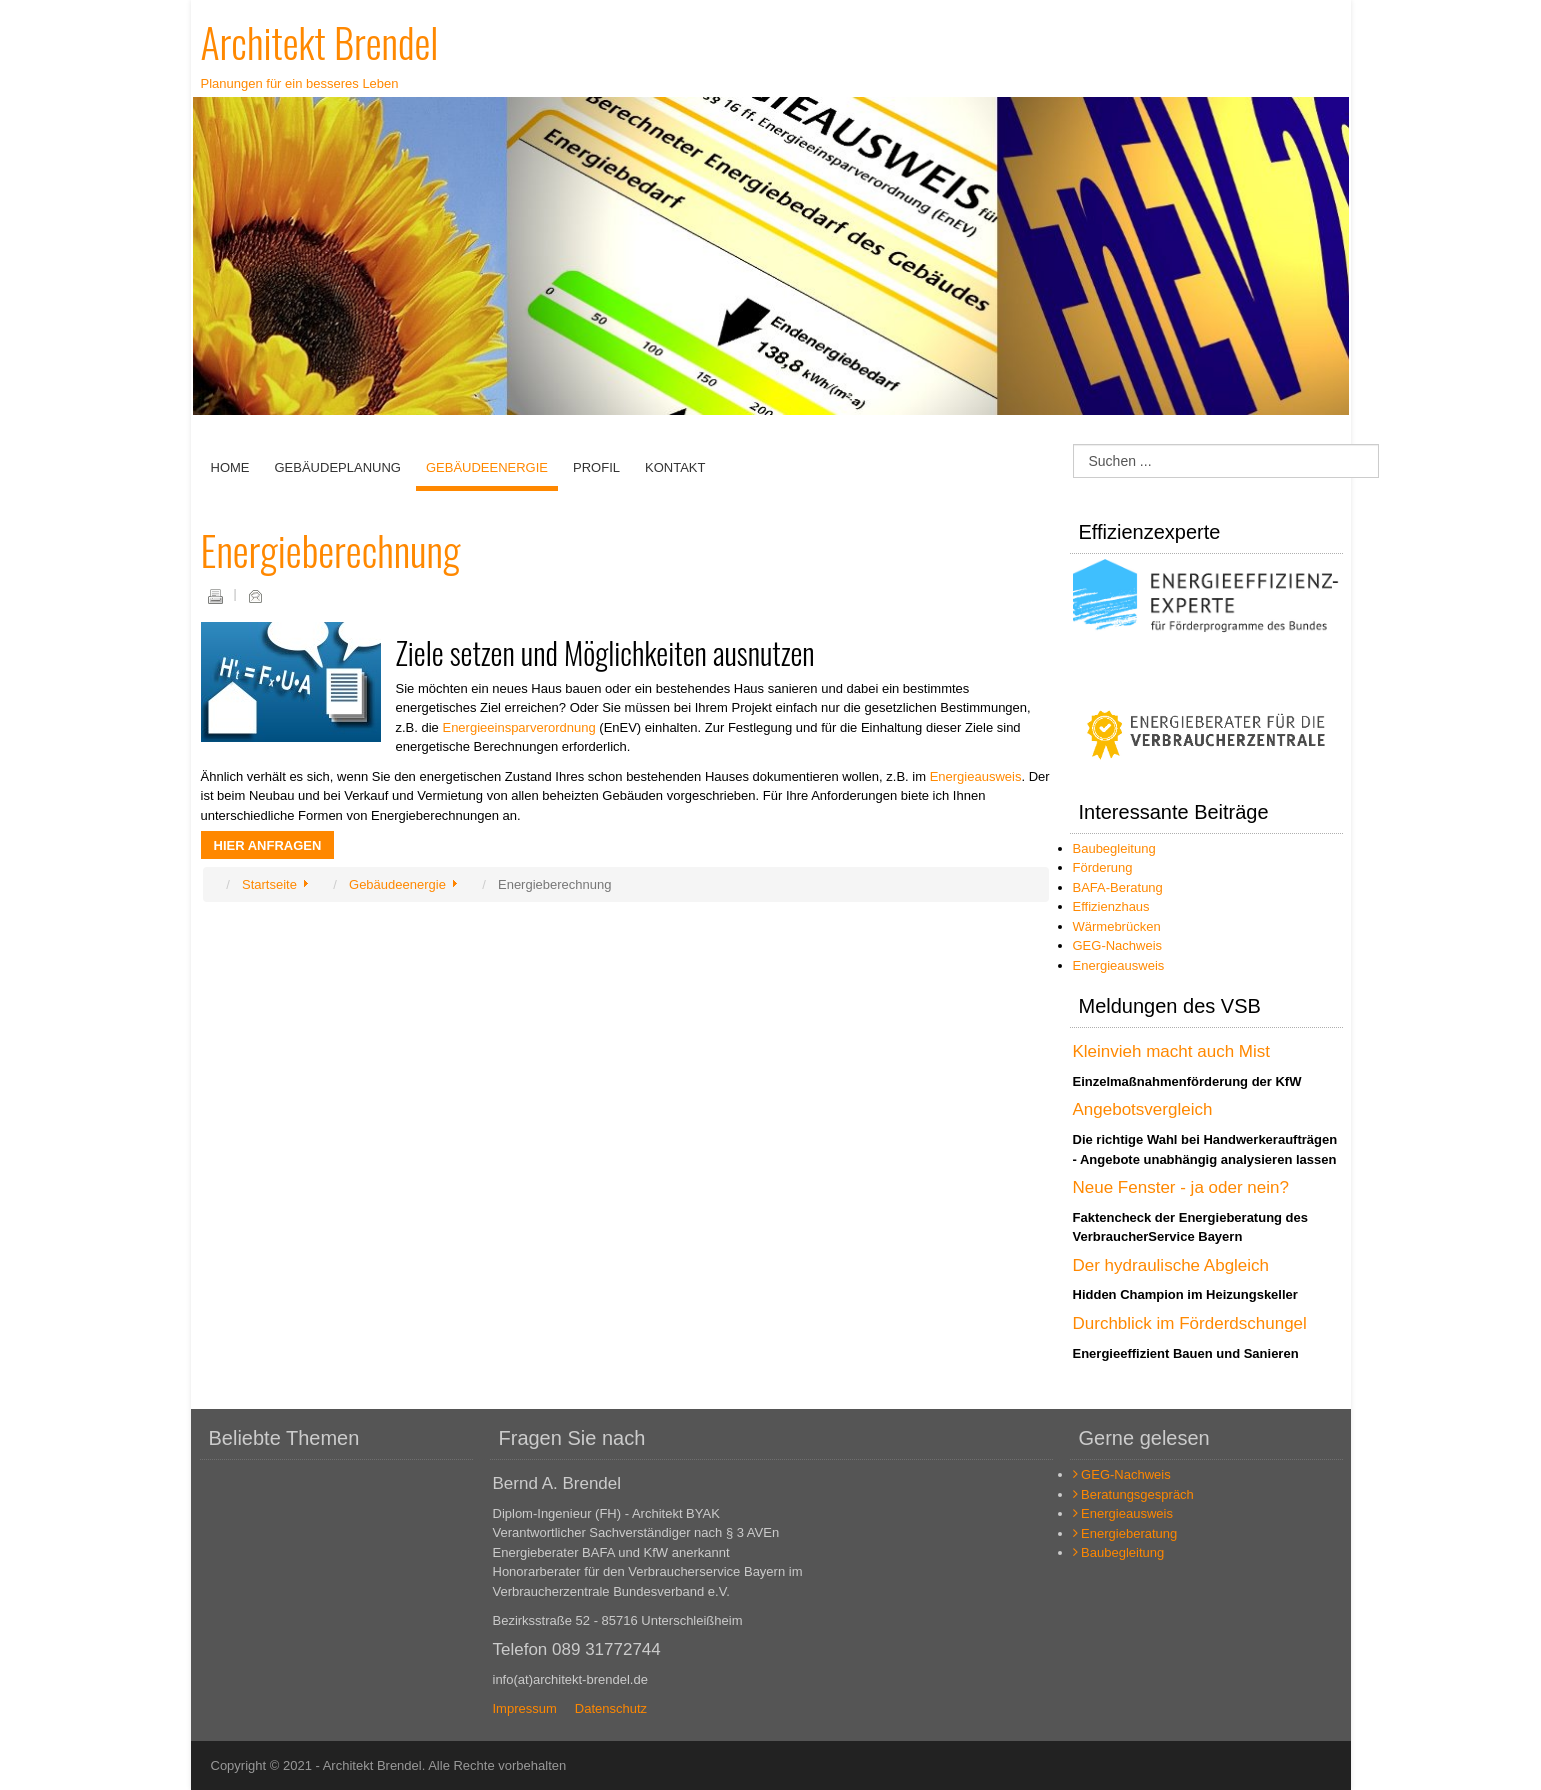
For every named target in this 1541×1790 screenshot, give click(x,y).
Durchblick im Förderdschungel (1190, 1323)
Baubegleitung (1114, 848)
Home (230, 467)
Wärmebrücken (1117, 926)
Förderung (1103, 867)
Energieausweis (976, 776)
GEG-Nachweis (1118, 945)
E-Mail (255, 596)
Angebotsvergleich (1143, 1109)
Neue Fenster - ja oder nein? (1181, 1187)
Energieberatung (1125, 1533)
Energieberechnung (331, 550)
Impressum (525, 1708)
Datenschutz (611, 1708)
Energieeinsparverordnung (518, 727)
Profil (596, 467)
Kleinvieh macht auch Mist (1171, 1051)
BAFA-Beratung (1118, 887)
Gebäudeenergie (487, 467)
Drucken (215, 596)
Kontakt (675, 467)
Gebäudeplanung (338, 467)
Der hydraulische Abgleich (1171, 1265)
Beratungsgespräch (1133, 1494)
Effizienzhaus (1111, 906)
